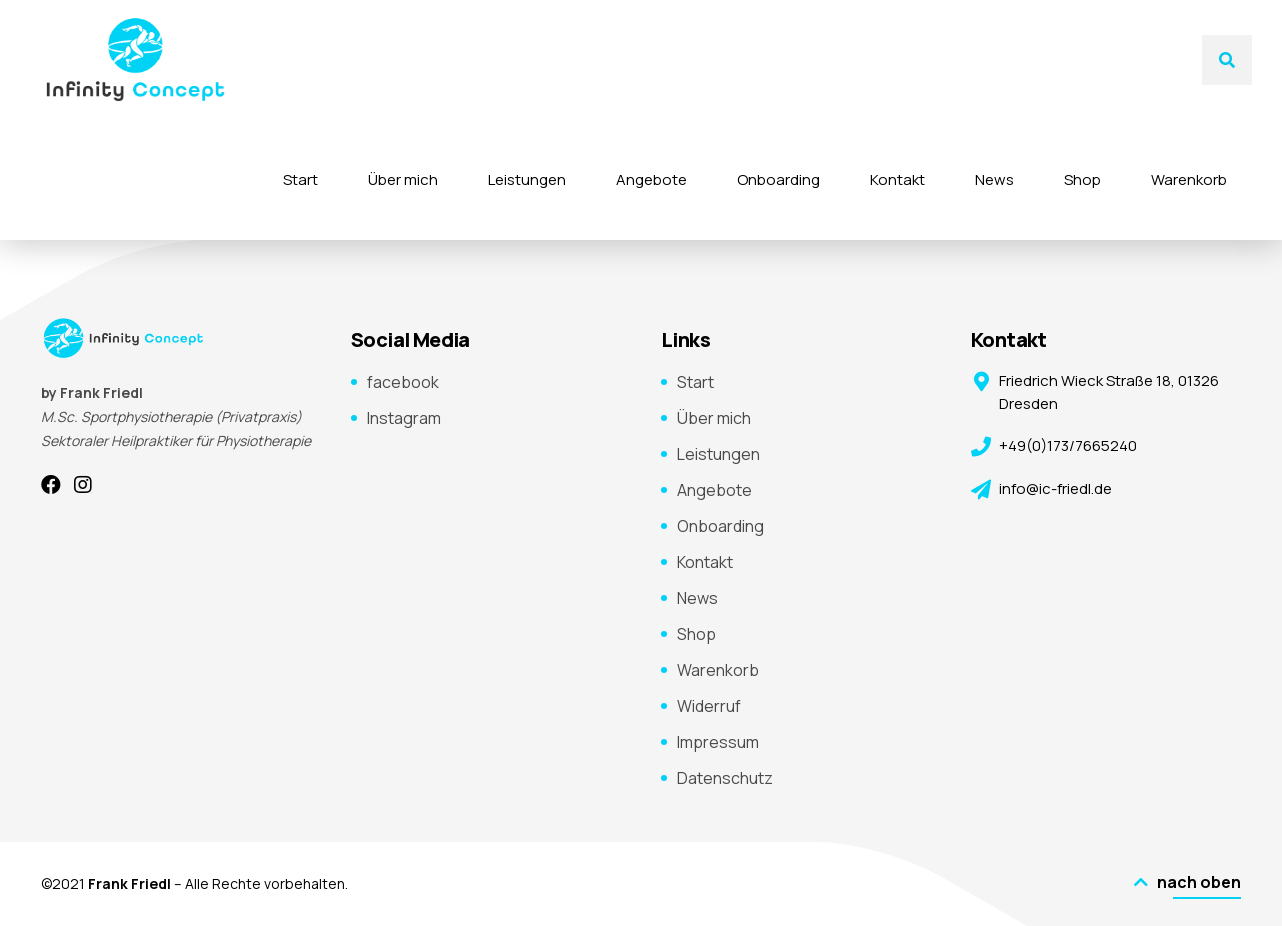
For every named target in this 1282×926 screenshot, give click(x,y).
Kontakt (897, 179)
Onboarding (778, 179)
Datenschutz (725, 778)
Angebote (651, 179)
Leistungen (527, 179)
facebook (403, 382)
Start (300, 179)
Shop (1082, 179)
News (994, 179)
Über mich (403, 179)
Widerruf (709, 706)
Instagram (404, 418)
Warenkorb (1189, 179)
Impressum (718, 742)
